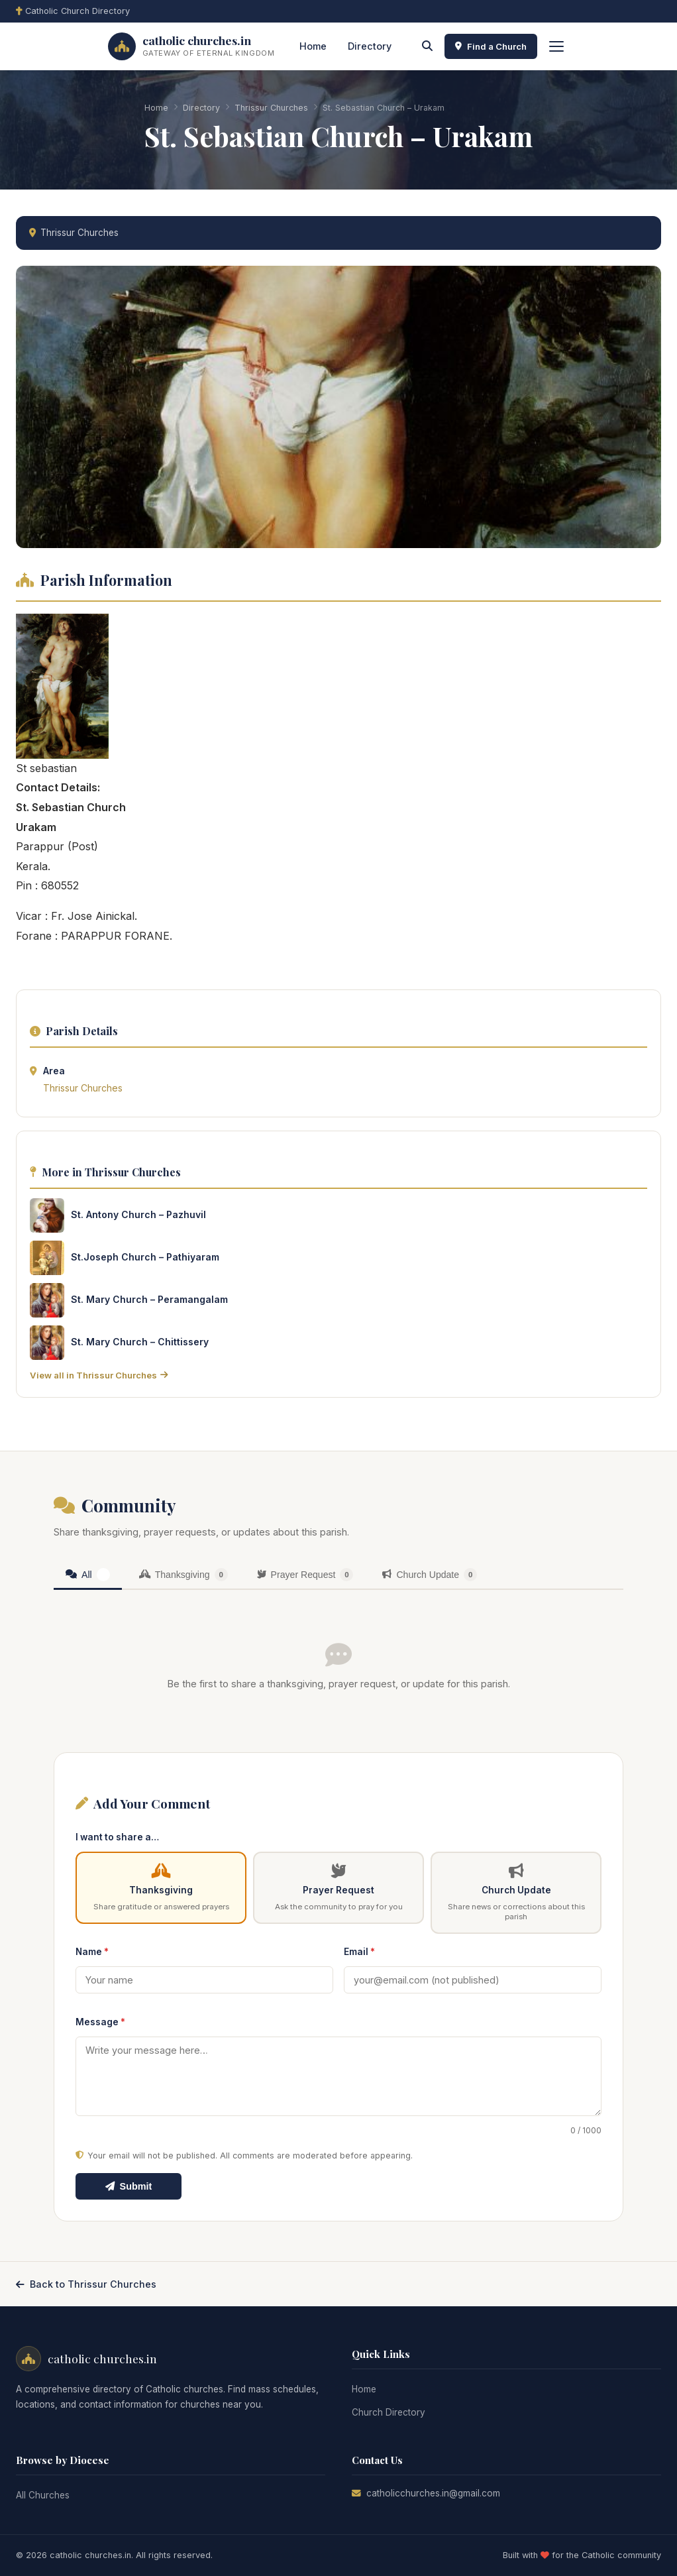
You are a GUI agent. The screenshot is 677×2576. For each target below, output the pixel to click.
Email (359, 1951)
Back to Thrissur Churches (86, 2284)
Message (100, 2022)
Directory (369, 46)
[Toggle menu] (556, 46)
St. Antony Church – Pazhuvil (138, 1214)
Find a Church (491, 46)
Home (313, 46)
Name (92, 1951)
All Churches (43, 2495)
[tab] (88, 1575)
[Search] (427, 46)
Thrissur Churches (271, 108)
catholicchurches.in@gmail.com (433, 2493)
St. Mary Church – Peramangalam (149, 1299)
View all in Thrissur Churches (99, 1375)
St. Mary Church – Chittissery (140, 1341)
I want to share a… (117, 1837)
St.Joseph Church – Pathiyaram (145, 1256)
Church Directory (388, 2412)
